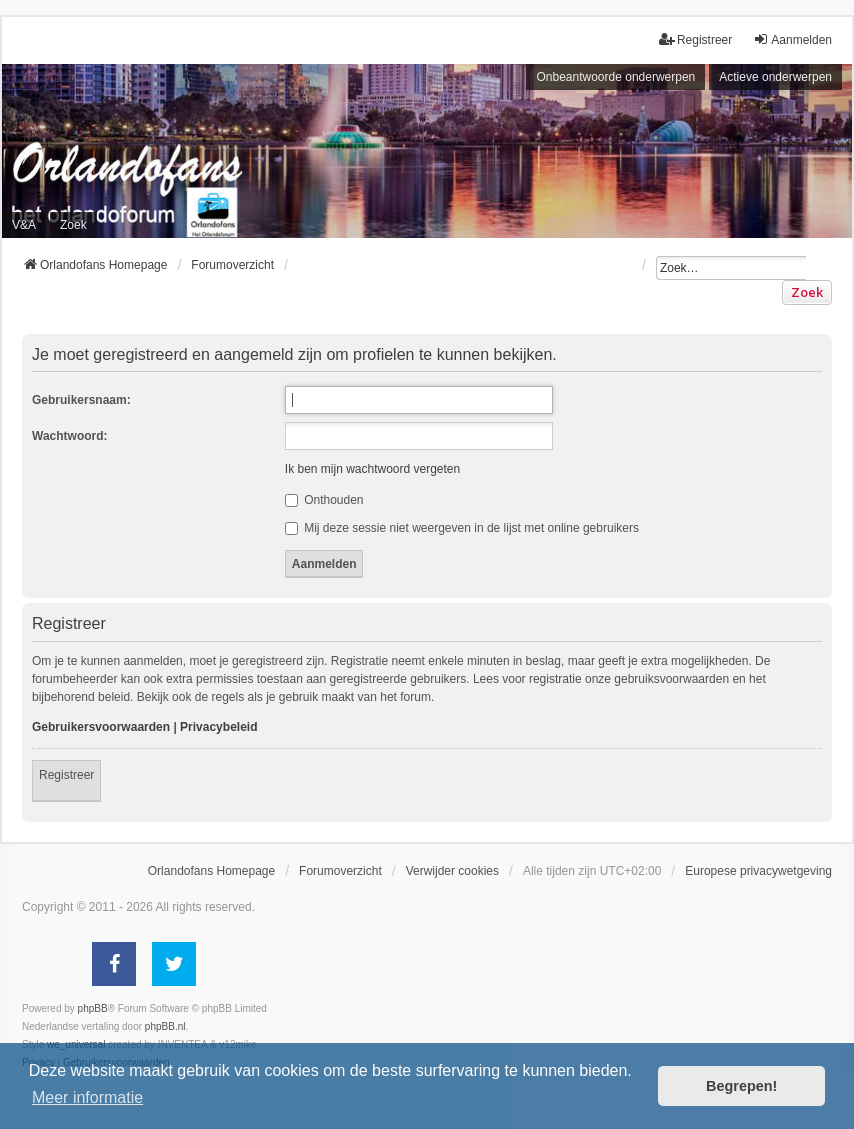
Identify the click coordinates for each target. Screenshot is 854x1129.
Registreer (66, 775)
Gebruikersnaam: (81, 400)
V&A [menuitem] (24, 225)
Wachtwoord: (70, 436)
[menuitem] (758, 871)
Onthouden (324, 500)
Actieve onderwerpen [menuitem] (775, 77)
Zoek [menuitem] (73, 225)
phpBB (93, 1008)
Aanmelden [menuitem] (792, 39)
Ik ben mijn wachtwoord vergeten (372, 469)
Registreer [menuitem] (695, 39)
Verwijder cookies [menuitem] (452, 871)
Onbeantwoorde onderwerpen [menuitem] (615, 77)
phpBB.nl (165, 1026)
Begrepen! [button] (741, 1086)
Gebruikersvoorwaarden (101, 727)
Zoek (807, 292)
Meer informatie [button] (87, 1097)
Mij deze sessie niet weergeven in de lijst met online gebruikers (462, 528)
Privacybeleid (218, 727)
